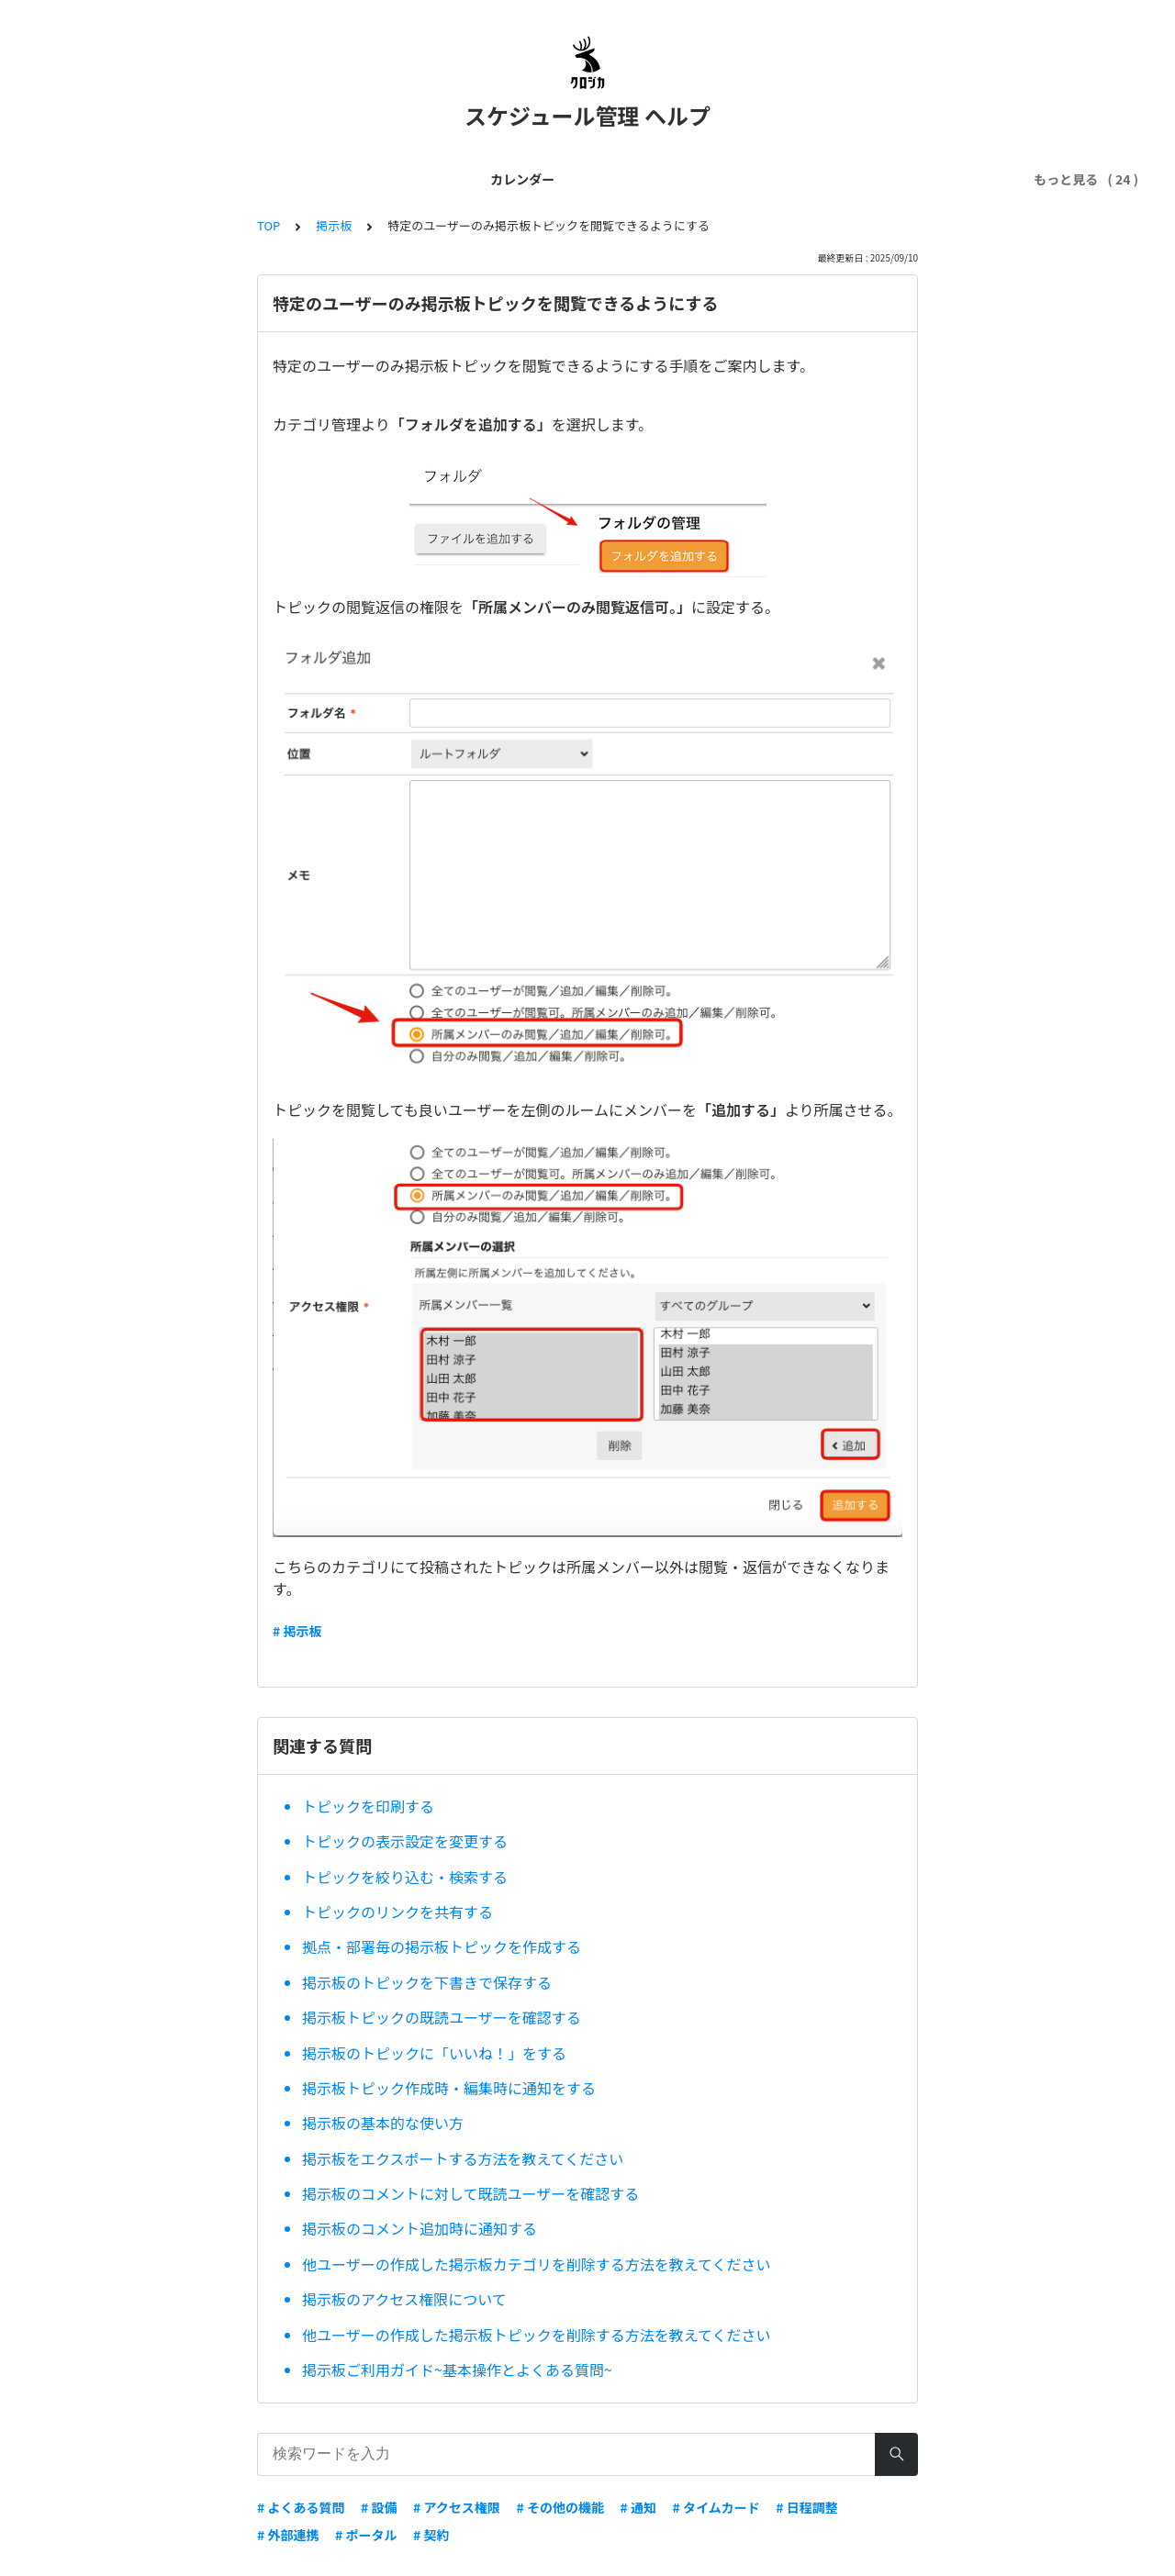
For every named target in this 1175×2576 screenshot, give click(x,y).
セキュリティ (843, 179)
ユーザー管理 (407, 179)
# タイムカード (716, 2507)
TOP (268, 225)
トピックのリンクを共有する (397, 1912)
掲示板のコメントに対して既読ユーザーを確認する (470, 2193)
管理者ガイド (304, 179)
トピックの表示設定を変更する (405, 1841)
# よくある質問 (300, 2507)
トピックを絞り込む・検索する (405, 1877)
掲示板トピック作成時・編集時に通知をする (449, 2088)
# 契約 (431, 2535)
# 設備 (379, 2507)
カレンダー (93, 179)
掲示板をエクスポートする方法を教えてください (462, 2158)
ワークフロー (945, 179)
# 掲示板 (297, 1631)
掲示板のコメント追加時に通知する (419, 2228)
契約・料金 (504, 179)
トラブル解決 (740, 179)
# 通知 (637, 2507)
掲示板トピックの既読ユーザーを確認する (441, 2017)
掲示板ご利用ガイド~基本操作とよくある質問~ (457, 2370)
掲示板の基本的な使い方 (383, 2123)
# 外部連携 (288, 2535)
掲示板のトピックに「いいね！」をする (434, 2053)
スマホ (658, 179)
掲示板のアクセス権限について (404, 2299)
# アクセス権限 (456, 2507)
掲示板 (334, 225)
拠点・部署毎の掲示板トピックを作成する (441, 1946)
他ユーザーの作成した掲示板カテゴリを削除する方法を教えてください (536, 2264)
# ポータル (366, 2535)
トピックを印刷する (368, 1806)
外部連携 (587, 179)
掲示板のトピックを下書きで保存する (427, 1982)
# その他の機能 (559, 2507)
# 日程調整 (806, 2507)
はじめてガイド (196, 179)
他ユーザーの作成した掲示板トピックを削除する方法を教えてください (536, 2335)
